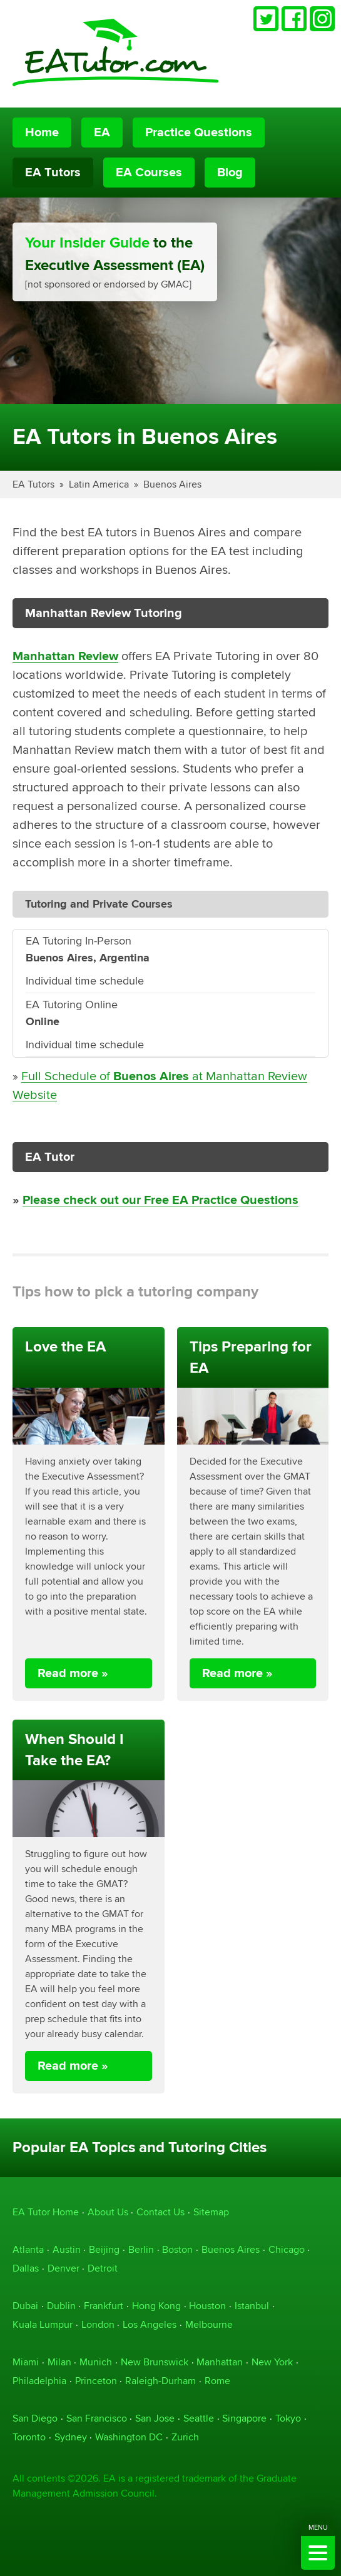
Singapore (244, 2418)
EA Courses (149, 172)
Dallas (26, 2268)
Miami (26, 2362)
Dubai (25, 2306)
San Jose (155, 2418)
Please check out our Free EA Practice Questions (160, 1200)
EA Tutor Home (46, 2212)
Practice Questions (198, 132)
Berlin (141, 2249)
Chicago (286, 2249)
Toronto (29, 2437)
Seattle (198, 2418)
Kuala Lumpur (43, 2324)
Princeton (96, 2381)
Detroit (103, 2268)
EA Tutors (53, 172)
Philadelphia (39, 2381)
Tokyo (288, 2418)
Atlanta (28, 2249)
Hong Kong (156, 2306)
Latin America (99, 484)
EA (102, 132)
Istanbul (252, 2306)
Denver (63, 2268)
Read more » (73, 1673)
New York (272, 2362)
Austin (67, 2249)
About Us (108, 2212)
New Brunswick (154, 2362)
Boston (177, 2249)
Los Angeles (149, 2324)
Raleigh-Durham (160, 2381)
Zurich (185, 2437)
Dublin (61, 2306)
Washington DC (129, 2437)
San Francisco (96, 2418)
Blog (230, 172)
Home (42, 132)
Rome (217, 2381)
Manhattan (219, 2362)
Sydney (70, 2437)
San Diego (35, 2418)
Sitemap (211, 2212)
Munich (95, 2362)
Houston (207, 2306)
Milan (59, 2362)
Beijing (104, 2249)
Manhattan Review (65, 656)
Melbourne (209, 2324)
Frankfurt (103, 2306)
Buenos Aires (172, 484)
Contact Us (160, 2212)
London (98, 2324)
